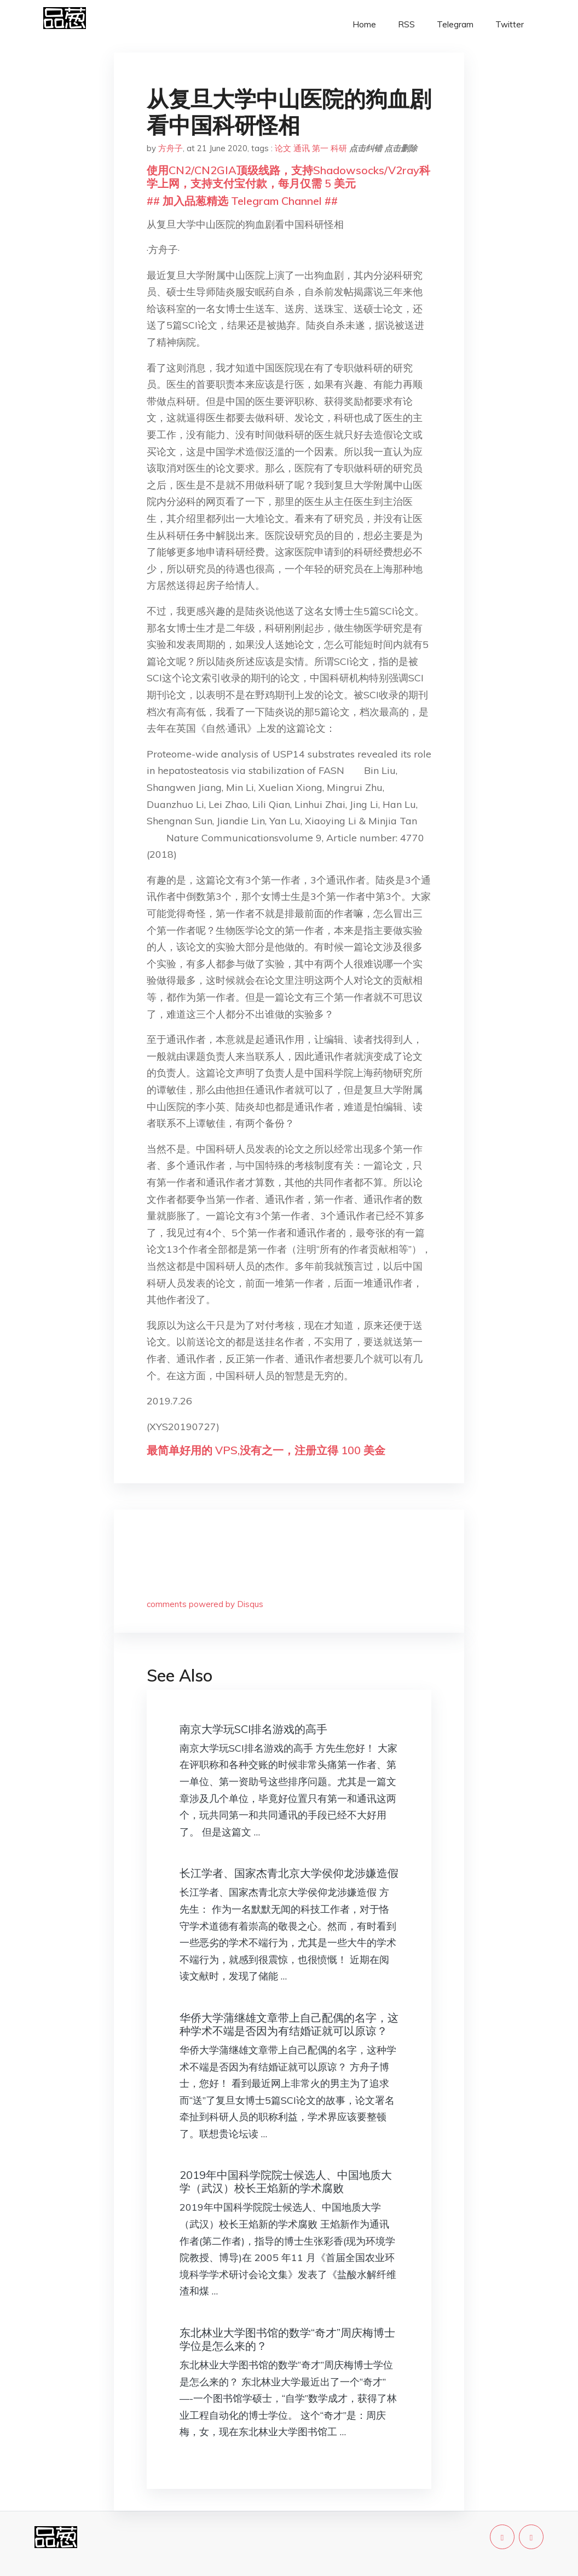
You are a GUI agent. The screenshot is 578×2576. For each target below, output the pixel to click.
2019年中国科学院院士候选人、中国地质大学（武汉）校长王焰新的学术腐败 (286, 2181)
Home (364, 24)
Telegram (455, 24)
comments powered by (205, 1604)
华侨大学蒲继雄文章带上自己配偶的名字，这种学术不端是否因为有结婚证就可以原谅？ (289, 2024)
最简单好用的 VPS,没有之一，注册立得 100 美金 (266, 1450)
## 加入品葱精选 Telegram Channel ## (242, 201)
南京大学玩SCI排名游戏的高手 (253, 1729)
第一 (320, 148)
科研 (339, 148)
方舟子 (170, 148)
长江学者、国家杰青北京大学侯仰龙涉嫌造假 (289, 1873)
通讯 (301, 148)
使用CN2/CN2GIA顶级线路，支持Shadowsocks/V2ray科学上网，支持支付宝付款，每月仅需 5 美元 (288, 176)
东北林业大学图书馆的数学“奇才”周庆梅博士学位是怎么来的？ (287, 2339)
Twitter (509, 24)
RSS (406, 24)
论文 (283, 148)
